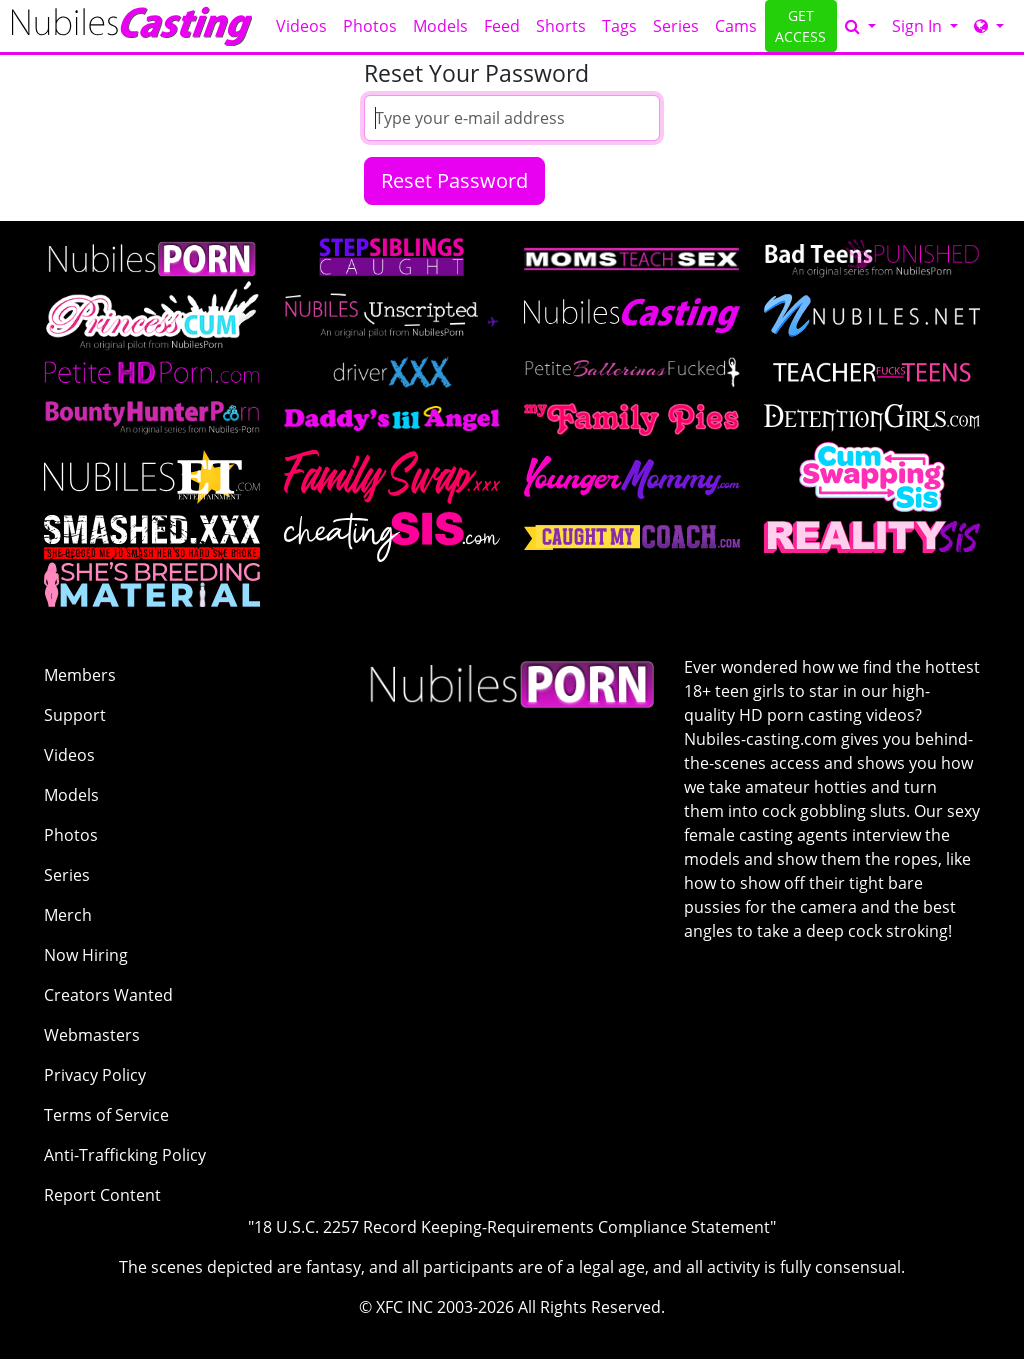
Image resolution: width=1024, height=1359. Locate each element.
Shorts (561, 26)
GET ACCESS (800, 26)
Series (676, 26)
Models (440, 26)
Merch (68, 915)
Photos (370, 26)
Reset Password (454, 180)
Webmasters (92, 1035)
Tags (619, 26)
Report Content (102, 1195)
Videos (301, 26)
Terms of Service (106, 1115)
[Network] (989, 26)
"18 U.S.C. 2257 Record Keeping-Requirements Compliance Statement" (512, 1227)
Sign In (919, 26)
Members (80, 675)
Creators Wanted (108, 995)
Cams (736, 26)
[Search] (860, 26)
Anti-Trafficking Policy (125, 1155)
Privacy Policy (95, 1075)
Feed (502, 26)
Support (75, 715)
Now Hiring (86, 955)
